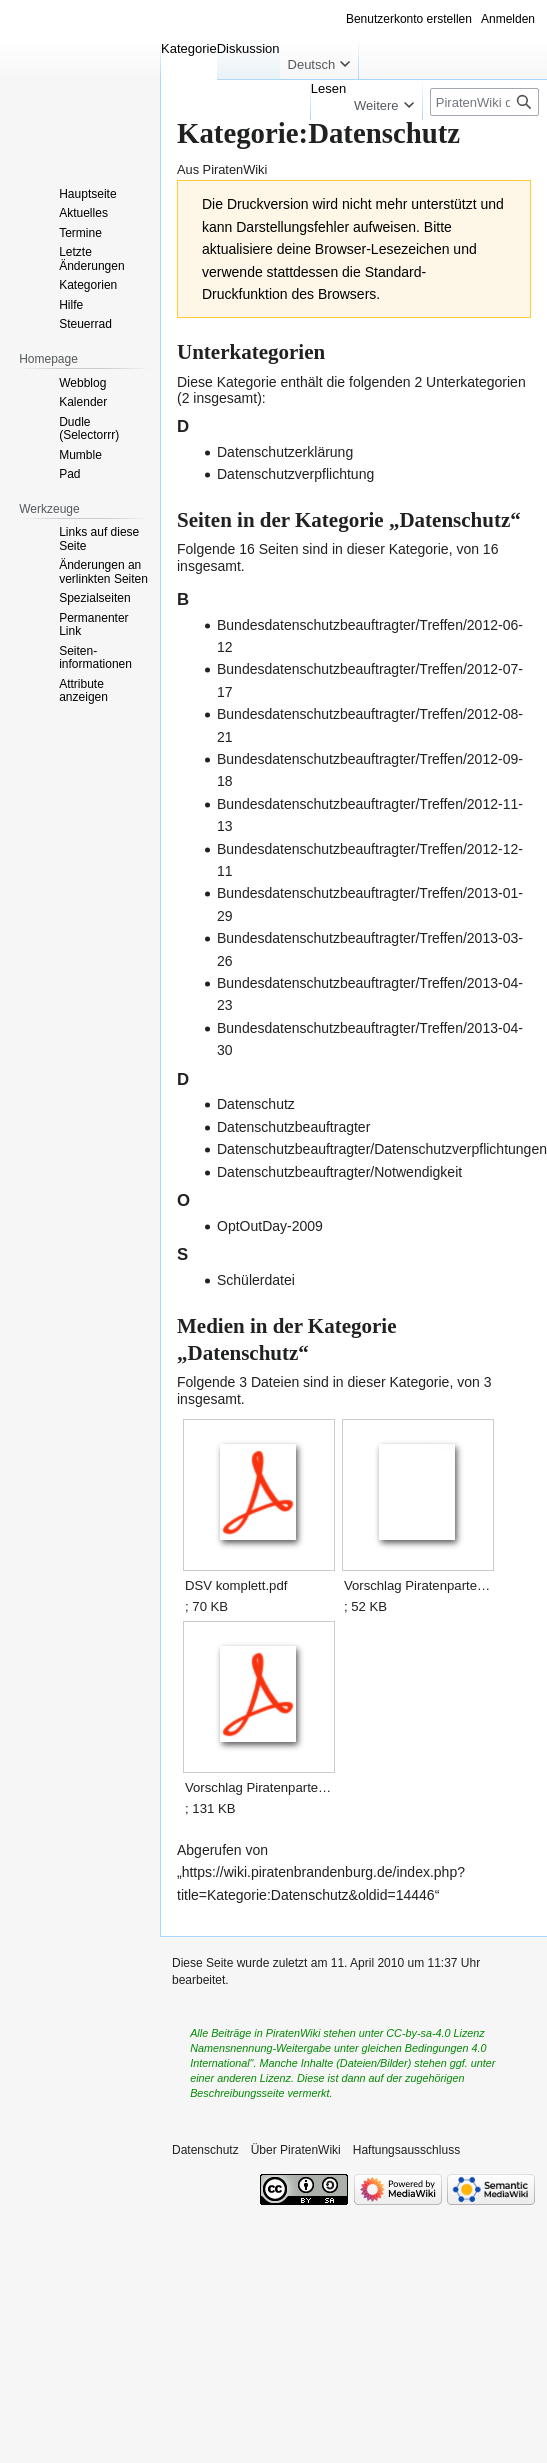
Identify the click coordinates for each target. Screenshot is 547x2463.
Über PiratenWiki (296, 2150)
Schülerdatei (256, 1280)
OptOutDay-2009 (270, 1226)
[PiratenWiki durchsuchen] (484, 102)
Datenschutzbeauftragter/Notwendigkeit (339, 1172)
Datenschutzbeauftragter (293, 1127)
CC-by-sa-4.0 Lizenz (435, 2033)
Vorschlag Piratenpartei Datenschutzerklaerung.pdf (258, 1787)
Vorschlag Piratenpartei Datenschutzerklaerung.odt (417, 1585)
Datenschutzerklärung (285, 452)
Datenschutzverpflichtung (295, 474)
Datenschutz (256, 1104)
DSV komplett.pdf (236, 1585)
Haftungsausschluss (406, 2150)
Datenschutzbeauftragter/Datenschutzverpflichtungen (382, 1149)
